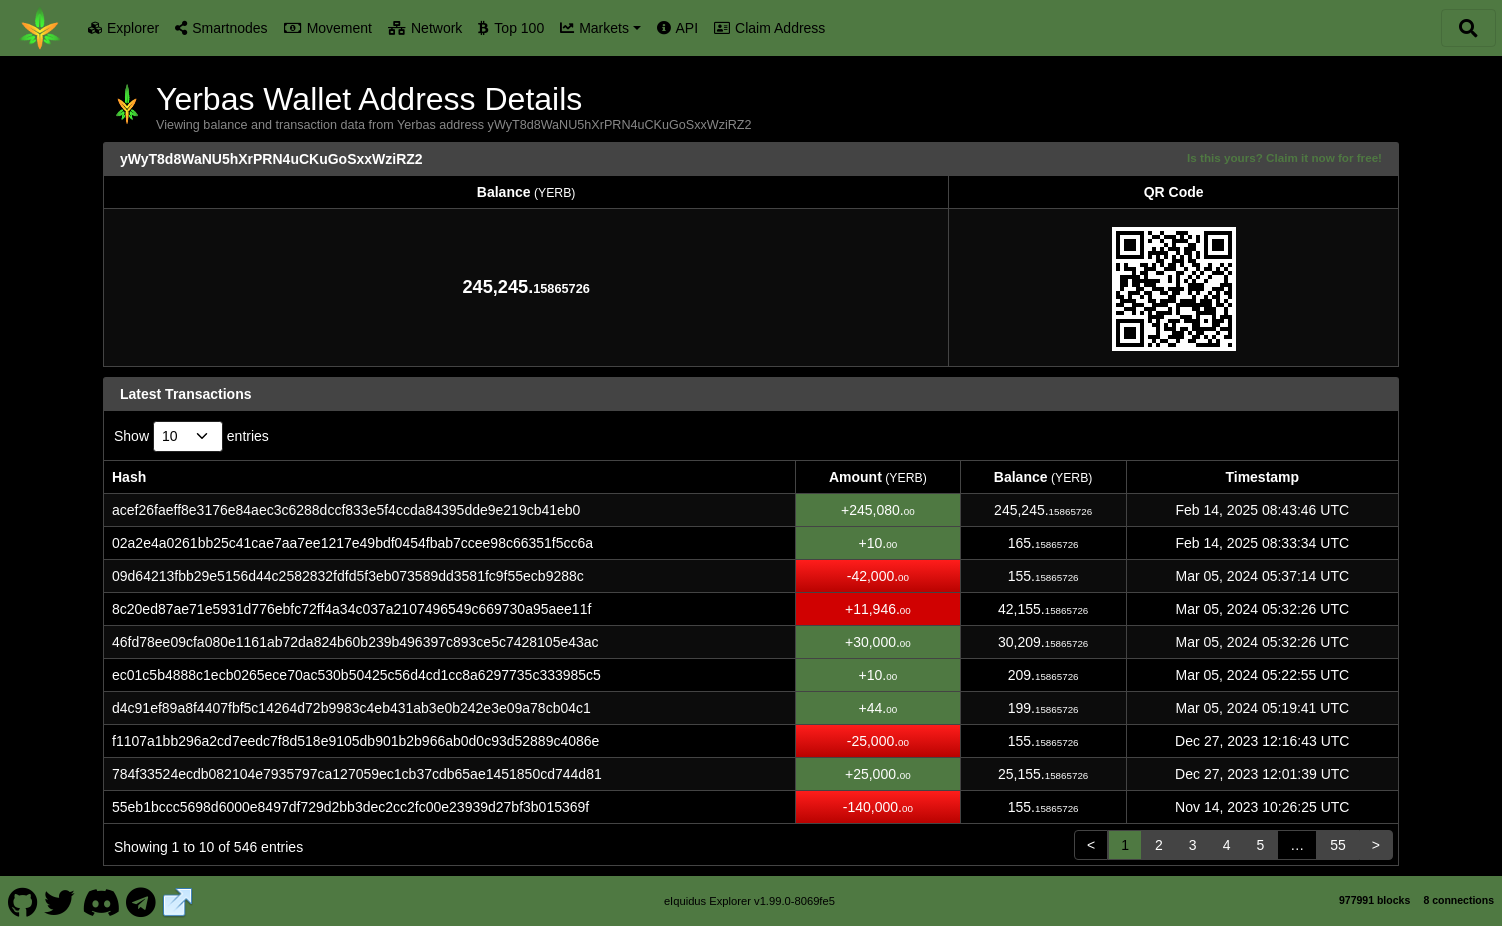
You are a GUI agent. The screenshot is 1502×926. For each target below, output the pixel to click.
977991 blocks (1374, 900)
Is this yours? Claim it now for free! (1284, 157)
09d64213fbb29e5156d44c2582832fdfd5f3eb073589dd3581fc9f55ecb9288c (348, 576)
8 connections (1458, 900)
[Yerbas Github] (22, 900)
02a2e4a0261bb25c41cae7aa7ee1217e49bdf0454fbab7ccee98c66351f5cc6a (352, 543)
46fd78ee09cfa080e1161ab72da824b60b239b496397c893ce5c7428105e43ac (355, 642)
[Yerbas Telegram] (141, 900)
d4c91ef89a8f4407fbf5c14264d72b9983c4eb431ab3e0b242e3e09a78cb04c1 (351, 708)
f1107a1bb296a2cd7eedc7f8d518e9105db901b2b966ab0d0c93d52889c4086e (355, 741)
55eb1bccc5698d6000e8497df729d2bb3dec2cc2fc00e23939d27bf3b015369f (350, 807)
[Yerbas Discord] (100, 900)
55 (1338, 845)
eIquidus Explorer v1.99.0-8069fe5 (749, 901)
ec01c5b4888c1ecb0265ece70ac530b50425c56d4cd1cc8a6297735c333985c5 (356, 675)
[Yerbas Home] (40, 28)
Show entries (191, 436)
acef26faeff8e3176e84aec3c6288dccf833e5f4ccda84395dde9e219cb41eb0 (346, 510)
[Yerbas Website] (178, 900)
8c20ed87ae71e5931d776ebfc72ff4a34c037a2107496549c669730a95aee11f (351, 609)
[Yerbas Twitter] (60, 900)
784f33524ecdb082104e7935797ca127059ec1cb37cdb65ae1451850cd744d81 (357, 774)
